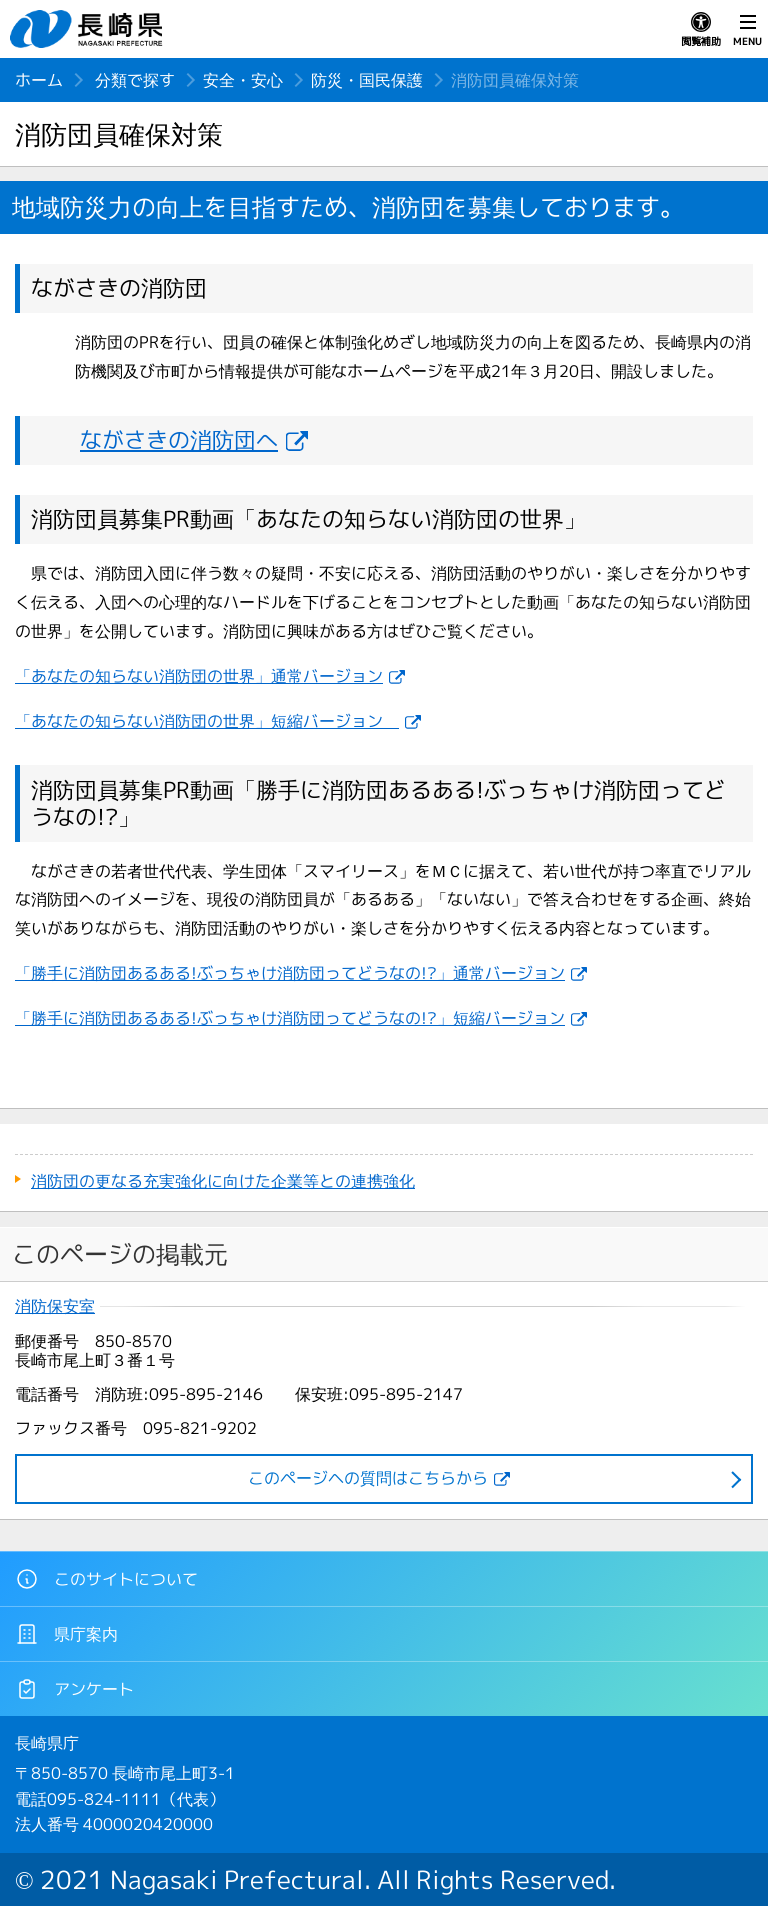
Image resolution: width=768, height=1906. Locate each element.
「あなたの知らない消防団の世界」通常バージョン (199, 676)
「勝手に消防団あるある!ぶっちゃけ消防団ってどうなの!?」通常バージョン (290, 973)
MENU (747, 30)
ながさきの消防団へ (179, 439)
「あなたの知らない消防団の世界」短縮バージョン (207, 721)
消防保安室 (55, 1306)
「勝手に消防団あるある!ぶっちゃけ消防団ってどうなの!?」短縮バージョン (290, 1018)
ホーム (39, 80)
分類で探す (135, 80)
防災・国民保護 (367, 80)
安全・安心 (243, 80)
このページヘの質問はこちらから (368, 1478)
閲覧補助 (701, 30)
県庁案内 (66, 1634)
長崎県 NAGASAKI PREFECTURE (89, 29)
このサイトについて (106, 1579)
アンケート (74, 1689)
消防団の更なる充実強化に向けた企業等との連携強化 (223, 1181)
